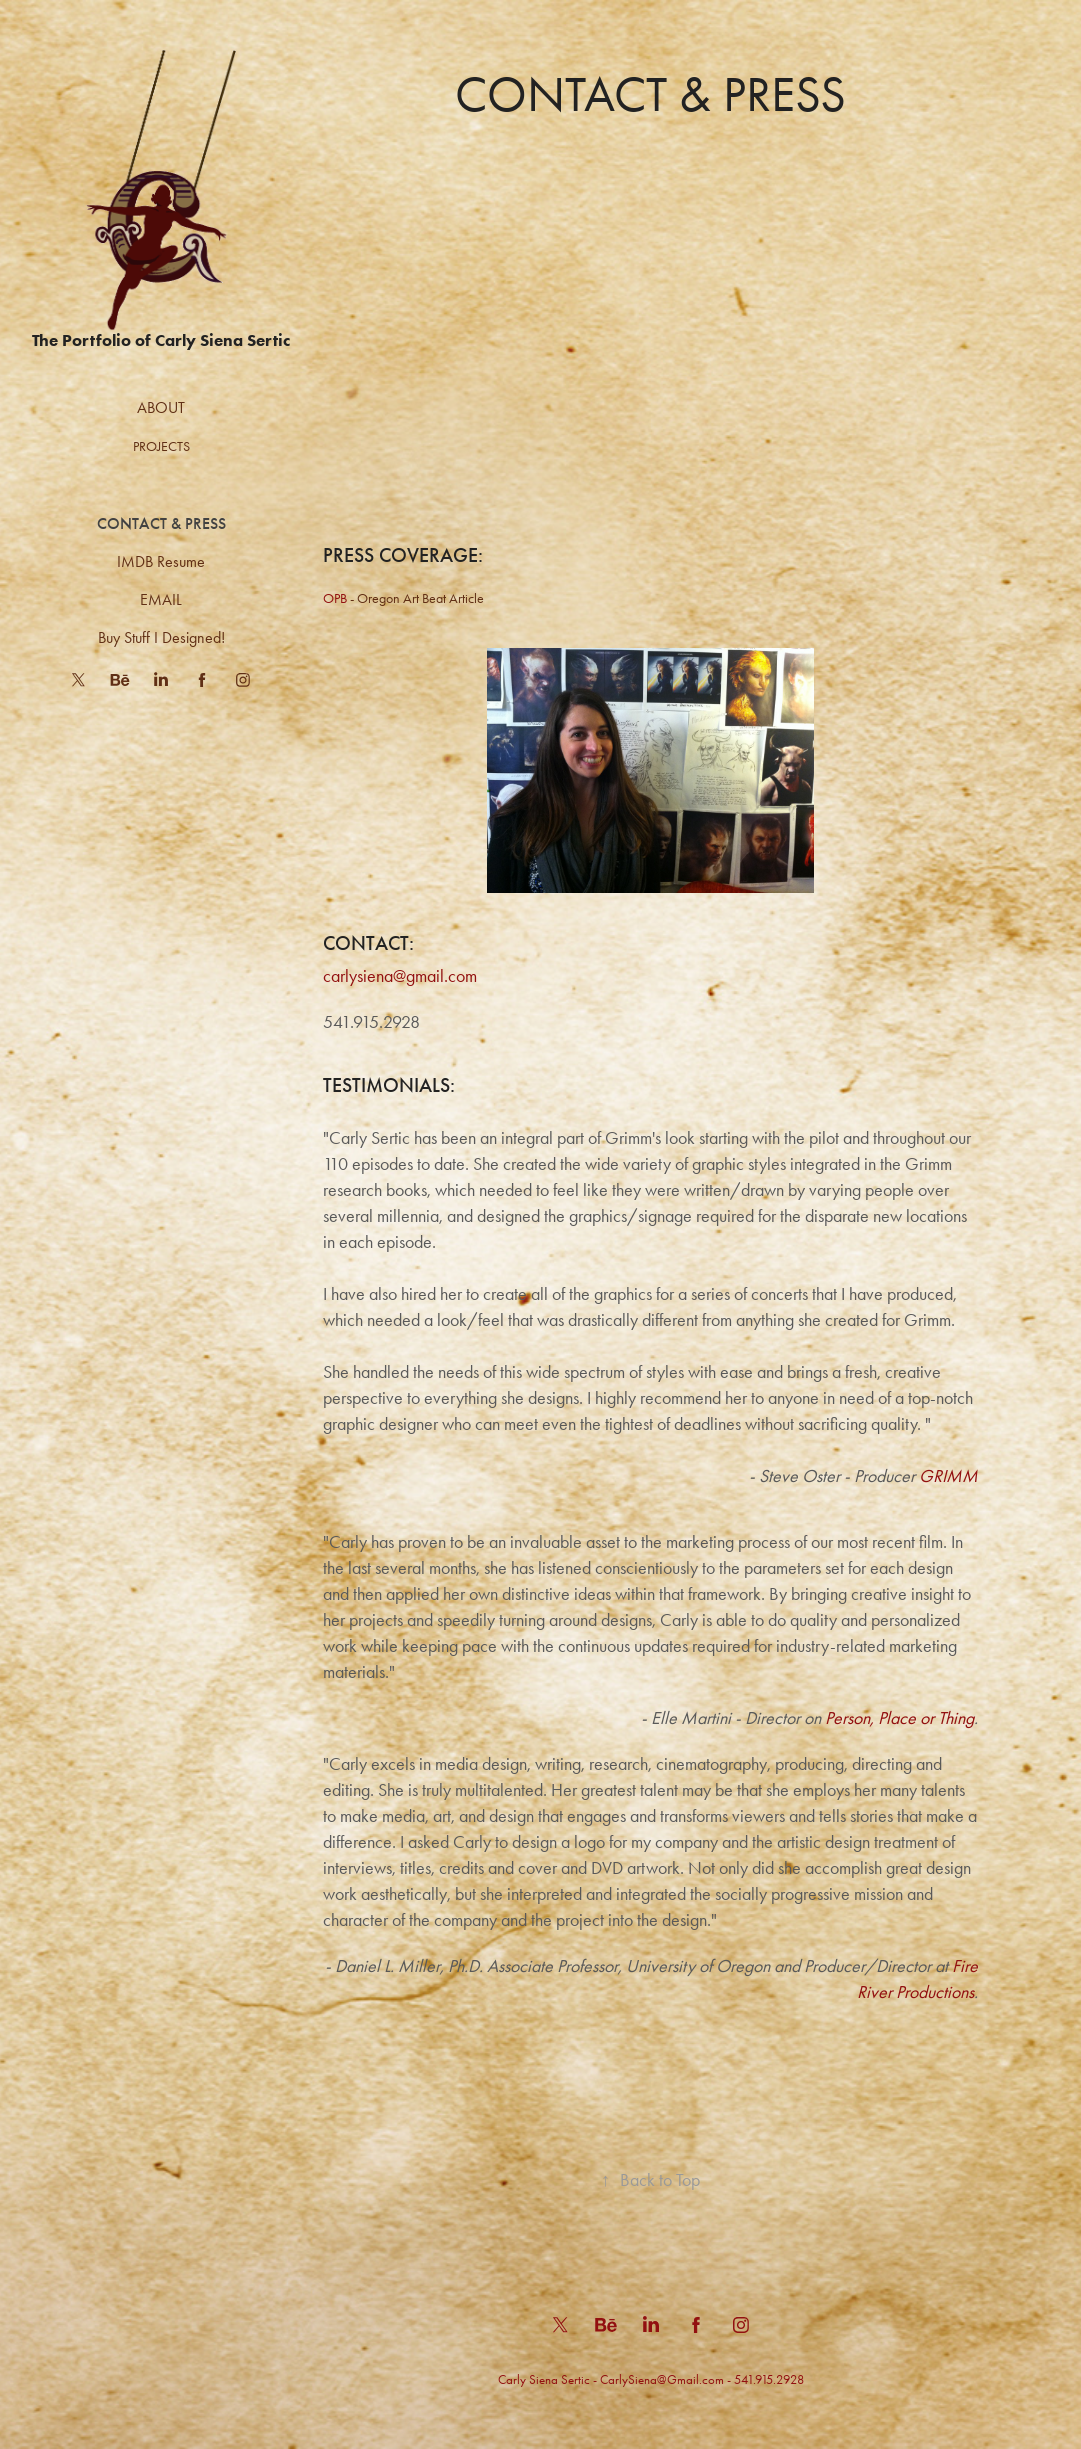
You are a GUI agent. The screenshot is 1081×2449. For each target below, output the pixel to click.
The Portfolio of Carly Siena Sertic (161, 340)
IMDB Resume (161, 561)
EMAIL (161, 599)
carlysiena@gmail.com (400, 976)
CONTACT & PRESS (161, 523)
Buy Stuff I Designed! (161, 637)
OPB (335, 598)
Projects (161, 446)
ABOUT (161, 407)
